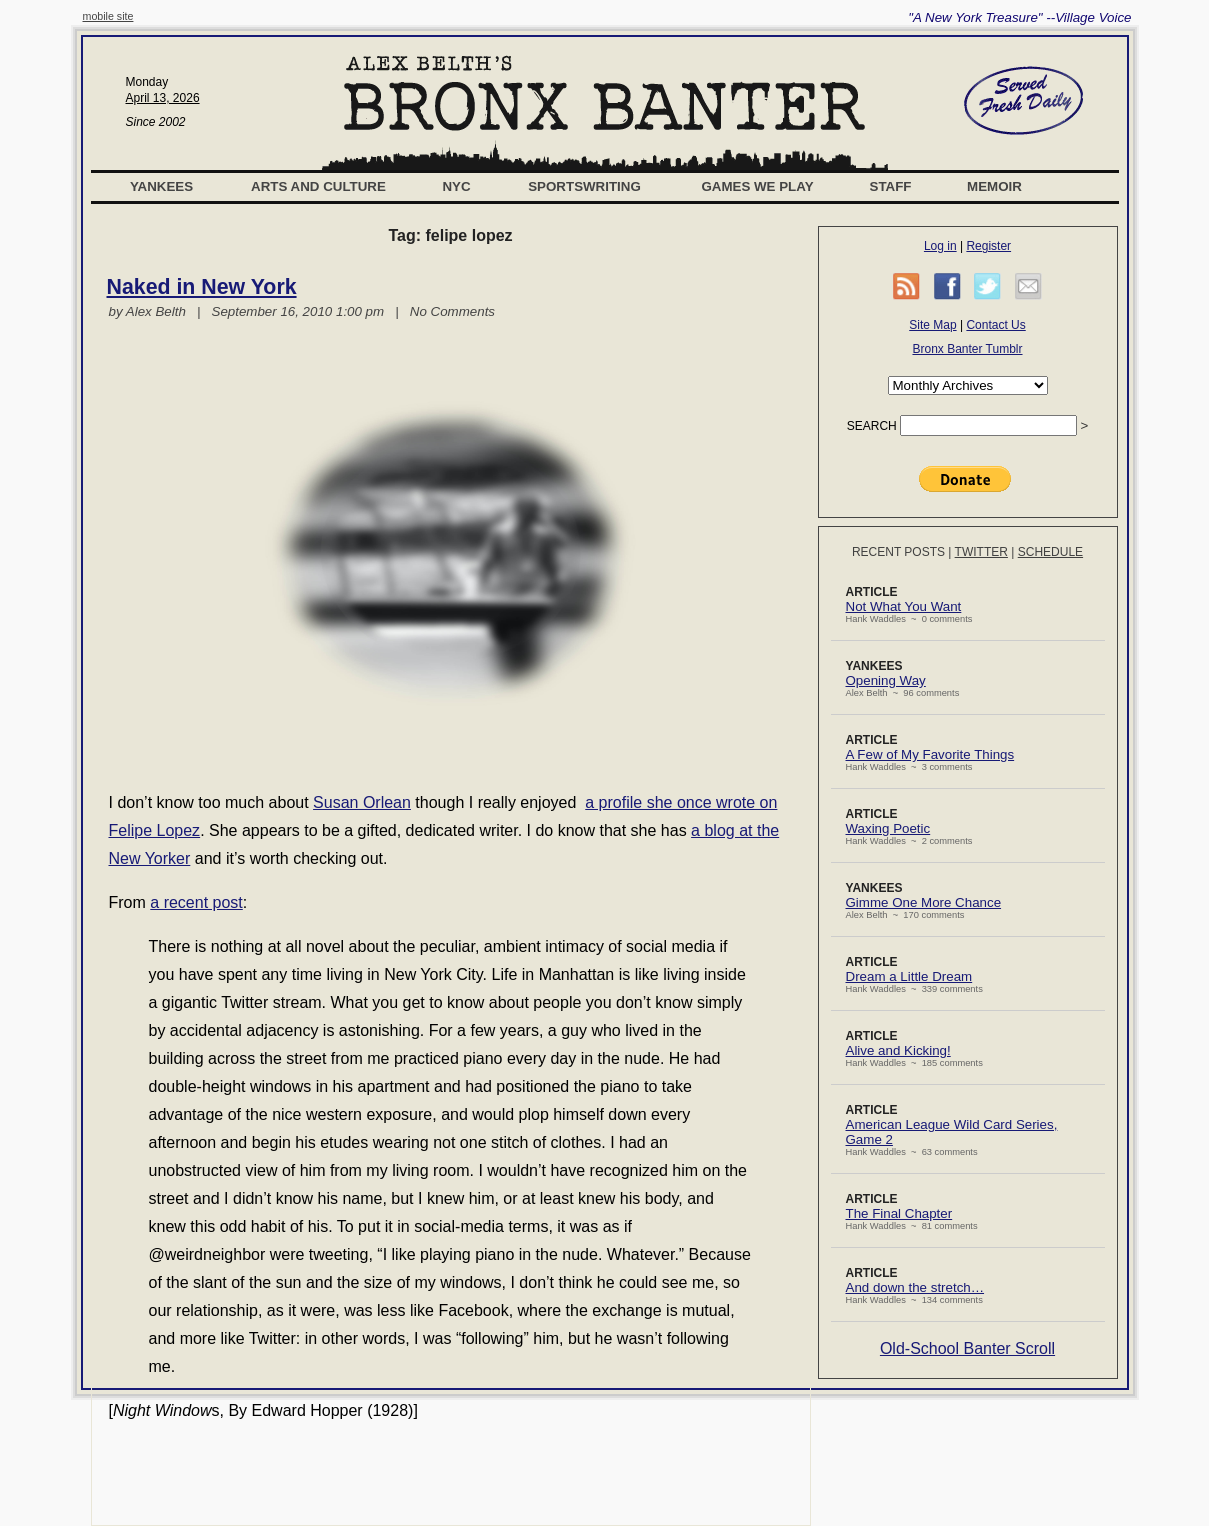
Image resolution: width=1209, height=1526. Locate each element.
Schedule (1050, 552)
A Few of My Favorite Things (930, 754)
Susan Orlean (362, 802)
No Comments (452, 311)
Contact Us (995, 325)
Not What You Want (904, 606)
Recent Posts (898, 552)
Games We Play (757, 186)
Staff (891, 186)
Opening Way (886, 680)
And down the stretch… (915, 1287)
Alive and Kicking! (898, 1050)
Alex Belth (156, 311)
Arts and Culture (318, 186)
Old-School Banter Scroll (967, 1348)
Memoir (994, 186)
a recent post (196, 902)
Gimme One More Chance (924, 902)
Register (988, 246)
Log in (940, 246)
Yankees (161, 186)
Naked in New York (202, 287)
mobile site (108, 16)
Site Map (932, 325)
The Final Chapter (899, 1213)
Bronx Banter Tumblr (967, 349)
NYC (456, 186)
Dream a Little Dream (909, 976)
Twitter (981, 552)
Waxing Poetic (888, 828)
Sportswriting (584, 186)
